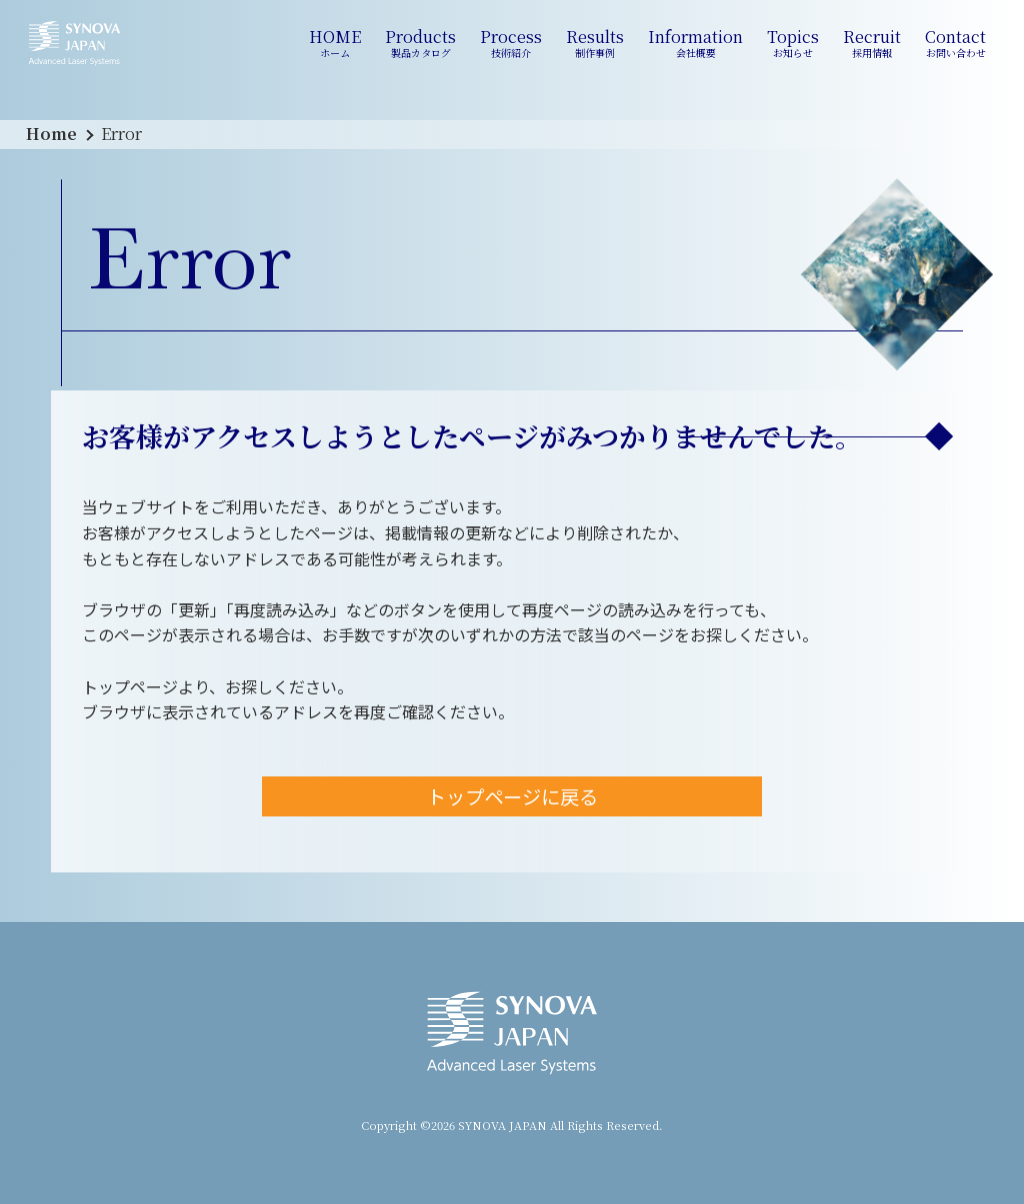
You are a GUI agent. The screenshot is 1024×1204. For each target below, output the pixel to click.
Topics (793, 43)
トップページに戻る (512, 799)
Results (595, 43)
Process (511, 43)
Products (420, 43)
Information (695, 43)
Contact (955, 43)
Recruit (872, 43)
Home (51, 133)
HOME (335, 43)
